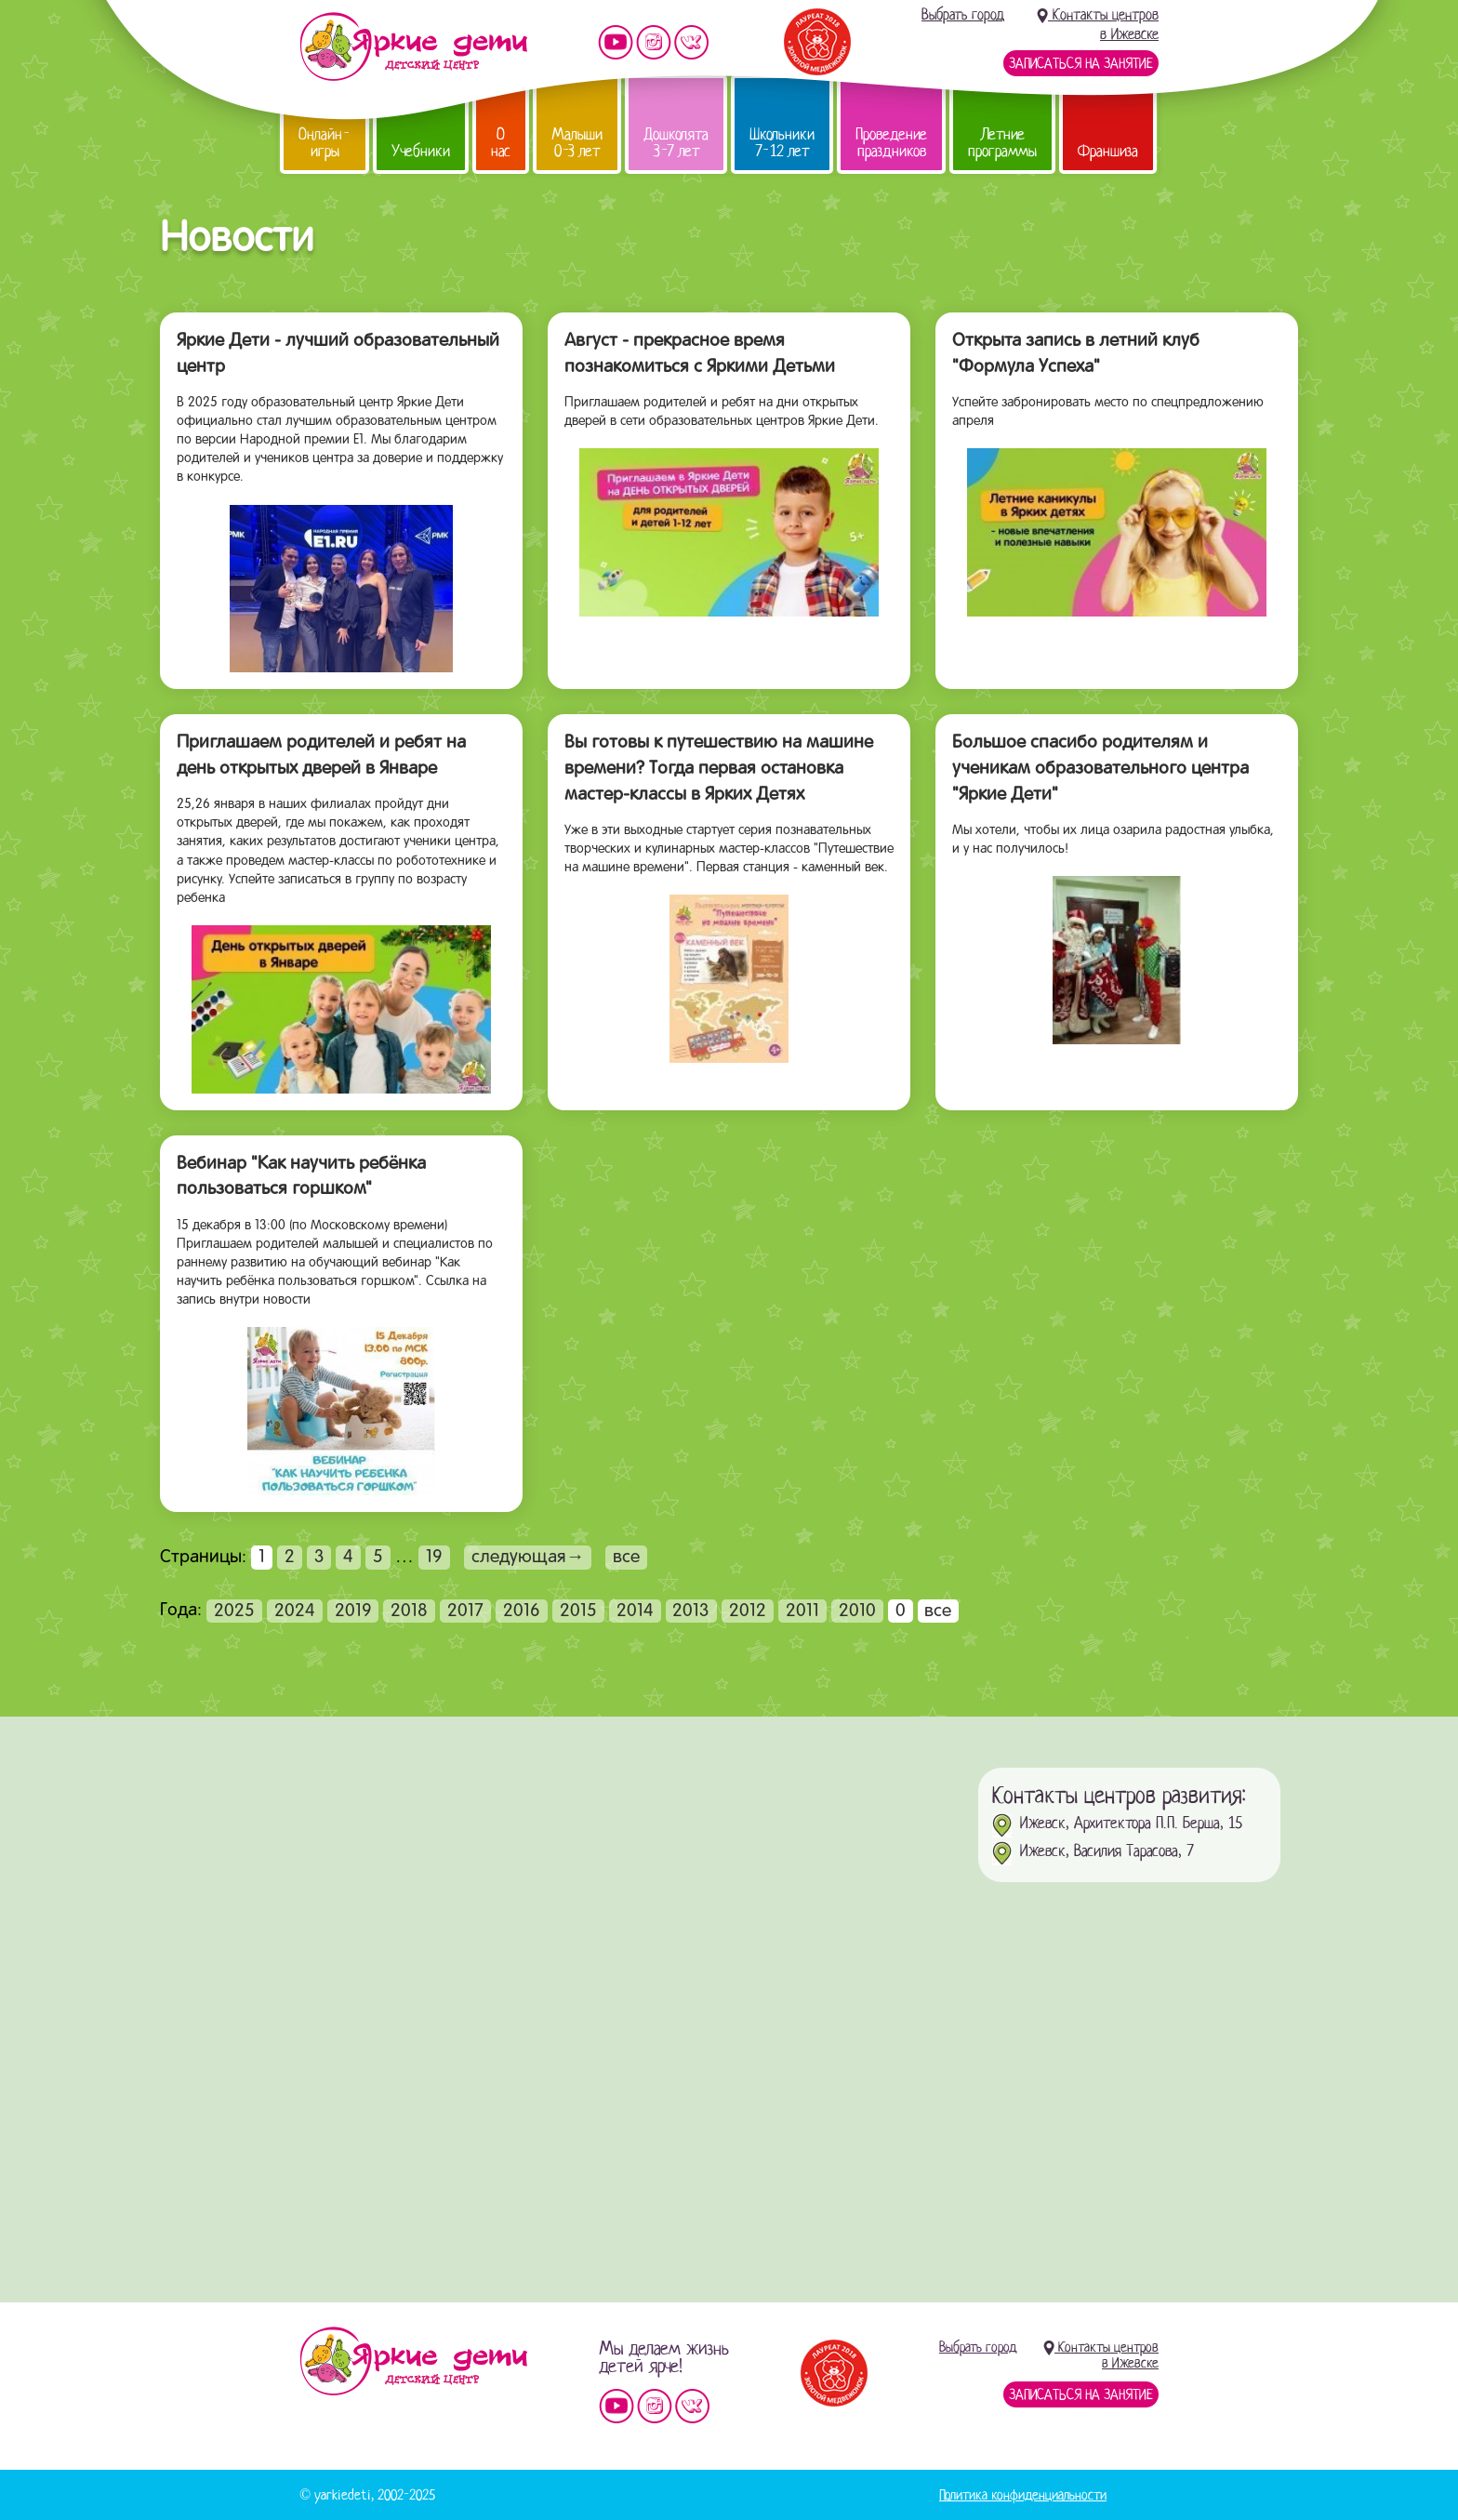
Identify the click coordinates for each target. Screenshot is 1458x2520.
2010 (857, 1610)
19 (434, 1557)
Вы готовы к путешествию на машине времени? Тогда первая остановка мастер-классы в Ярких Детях (718, 768)
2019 (353, 1610)
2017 (465, 1610)
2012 (747, 1610)
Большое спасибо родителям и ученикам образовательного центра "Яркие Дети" (1100, 768)
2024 (294, 1610)
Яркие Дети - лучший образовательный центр (338, 354)
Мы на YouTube (615, 42)
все (626, 1557)
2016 (521, 1610)
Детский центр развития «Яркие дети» (413, 46)
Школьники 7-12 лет (782, 143)
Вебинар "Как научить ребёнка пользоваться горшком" (301, 1177)
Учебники (420, 151)
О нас (500, 143)
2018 (409, 1610)
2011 (802, 1610)
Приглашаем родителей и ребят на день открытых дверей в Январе (321, 756)
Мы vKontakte (691, 42)
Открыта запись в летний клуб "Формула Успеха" (1076, 354)
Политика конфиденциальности (1023, 2495)
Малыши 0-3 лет (577, 143)
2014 (635, 1610)
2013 (690, 1610)
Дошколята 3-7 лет (676, 143)
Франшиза (1108, 151)
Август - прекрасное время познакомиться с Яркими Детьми (699, 354)
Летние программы (1002, 143)
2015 (578, 1610)
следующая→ (528, 1557)
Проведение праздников (891, 143)
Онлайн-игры (324, 143)
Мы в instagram (653, 42)
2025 (234, 1610)
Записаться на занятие (1081, 63)
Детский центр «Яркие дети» (413, 2361)
